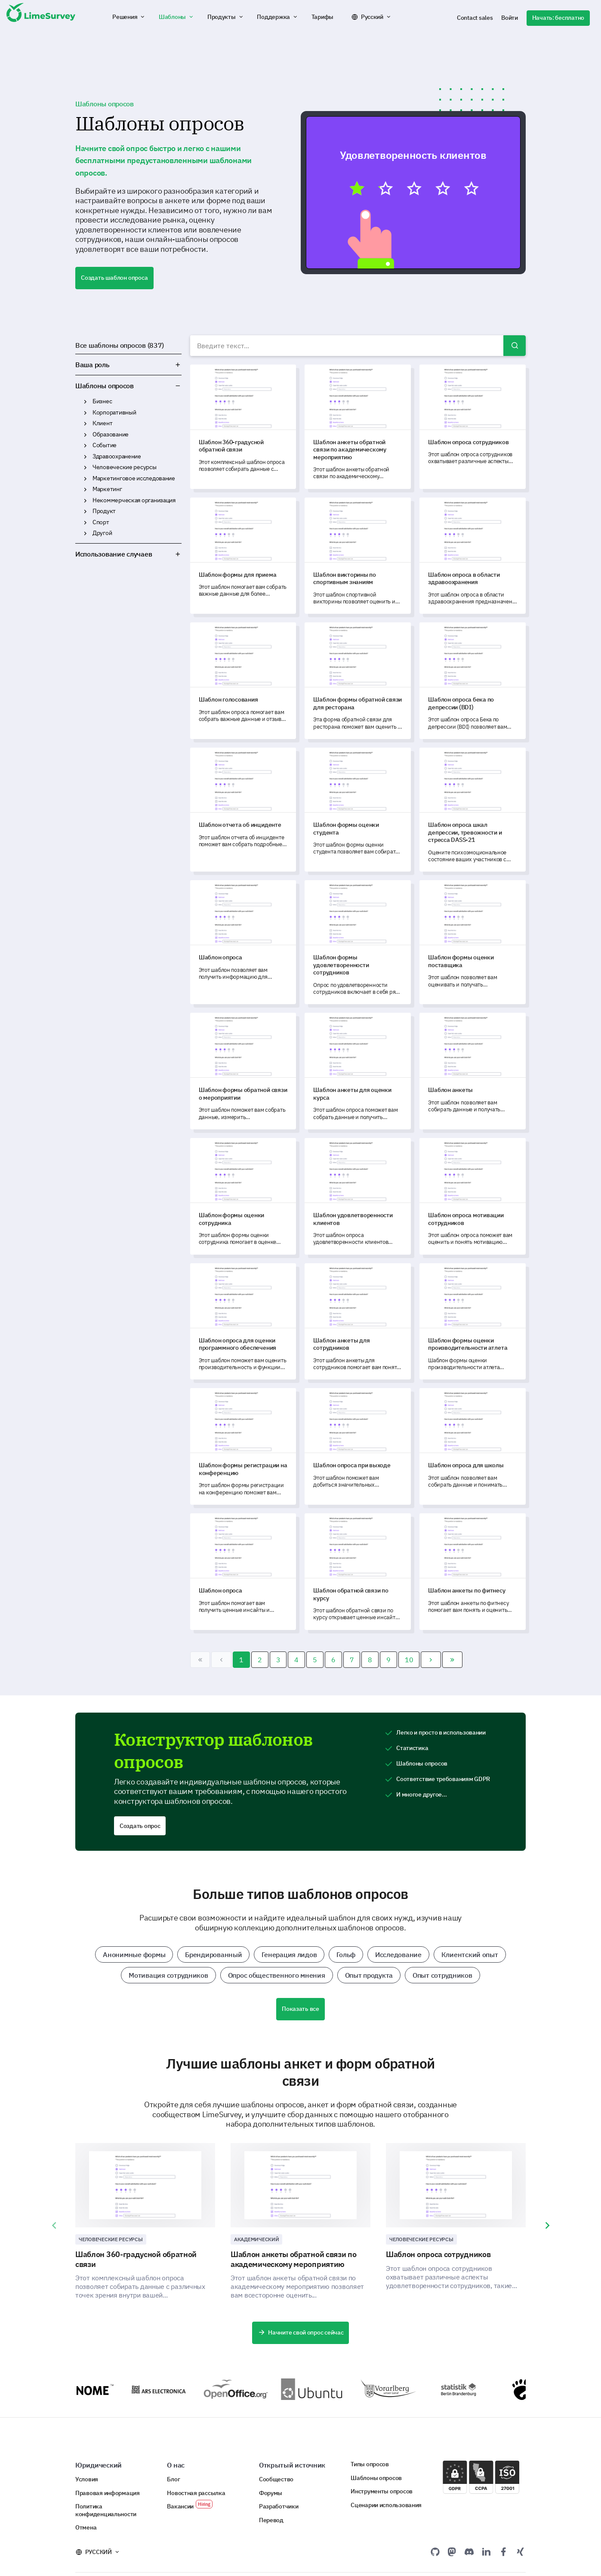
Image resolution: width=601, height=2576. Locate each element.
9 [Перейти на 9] (388, 1659)
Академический (256, 2239)
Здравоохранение (116, 456)
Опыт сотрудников (442, 1975)
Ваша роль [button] (128, 364)
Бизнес (102, 401)
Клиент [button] (85, 423)
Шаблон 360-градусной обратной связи (136, 2259)
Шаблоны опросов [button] (178, 385)
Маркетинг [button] (85, 489)
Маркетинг (107, 489)
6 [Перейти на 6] (333, 1659)
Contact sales (475, 18)
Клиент (102, 423)
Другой (102, 533)
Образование (110, 434)
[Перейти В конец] (452, 1659)
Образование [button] (85, 434)
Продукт (104, 511)
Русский (372, 17)
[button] (129, 17)
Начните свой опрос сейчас (301, 2332)
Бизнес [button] (85, 401)
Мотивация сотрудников (168, 1975)
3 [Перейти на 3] (278, 1659)
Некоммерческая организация (134, 500)
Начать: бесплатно (558, 18)
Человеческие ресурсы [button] (85, 467)
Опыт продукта (369, 1975)
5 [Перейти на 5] (315, 1659)
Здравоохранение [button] (85, 456)
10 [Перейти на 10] (409, 1659)
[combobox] (358, 345)
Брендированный (213, 1954)
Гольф (345, 1954)
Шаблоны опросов (104, 385)
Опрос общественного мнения (276, 1975)
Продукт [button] (85, 511)
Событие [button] (85, 445)
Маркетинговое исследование (133, 478)
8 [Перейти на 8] (370, 1659)
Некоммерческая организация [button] (85, 500)
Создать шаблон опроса (114, 277)
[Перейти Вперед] (431, 1659)
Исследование (398, 1954)
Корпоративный (114, 412)
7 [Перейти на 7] (352, 1659)
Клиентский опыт (469, 1954)
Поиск (514, 345)
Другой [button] (85, 533)
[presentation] (53, 2225)
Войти (509, 18)
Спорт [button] (85, 522)
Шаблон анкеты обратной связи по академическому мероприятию (294, 2259)
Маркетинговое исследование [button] (85, 478)
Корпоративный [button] (85, 412)
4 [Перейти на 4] (296, 1659)
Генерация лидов (289, 1954)
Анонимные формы (134, 1954)
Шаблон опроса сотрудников (438, 2254)
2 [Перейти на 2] (260, 1659)
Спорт (100, 522)
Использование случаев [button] (128, 554)
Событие (104, 445)
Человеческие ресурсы (124, 467)
